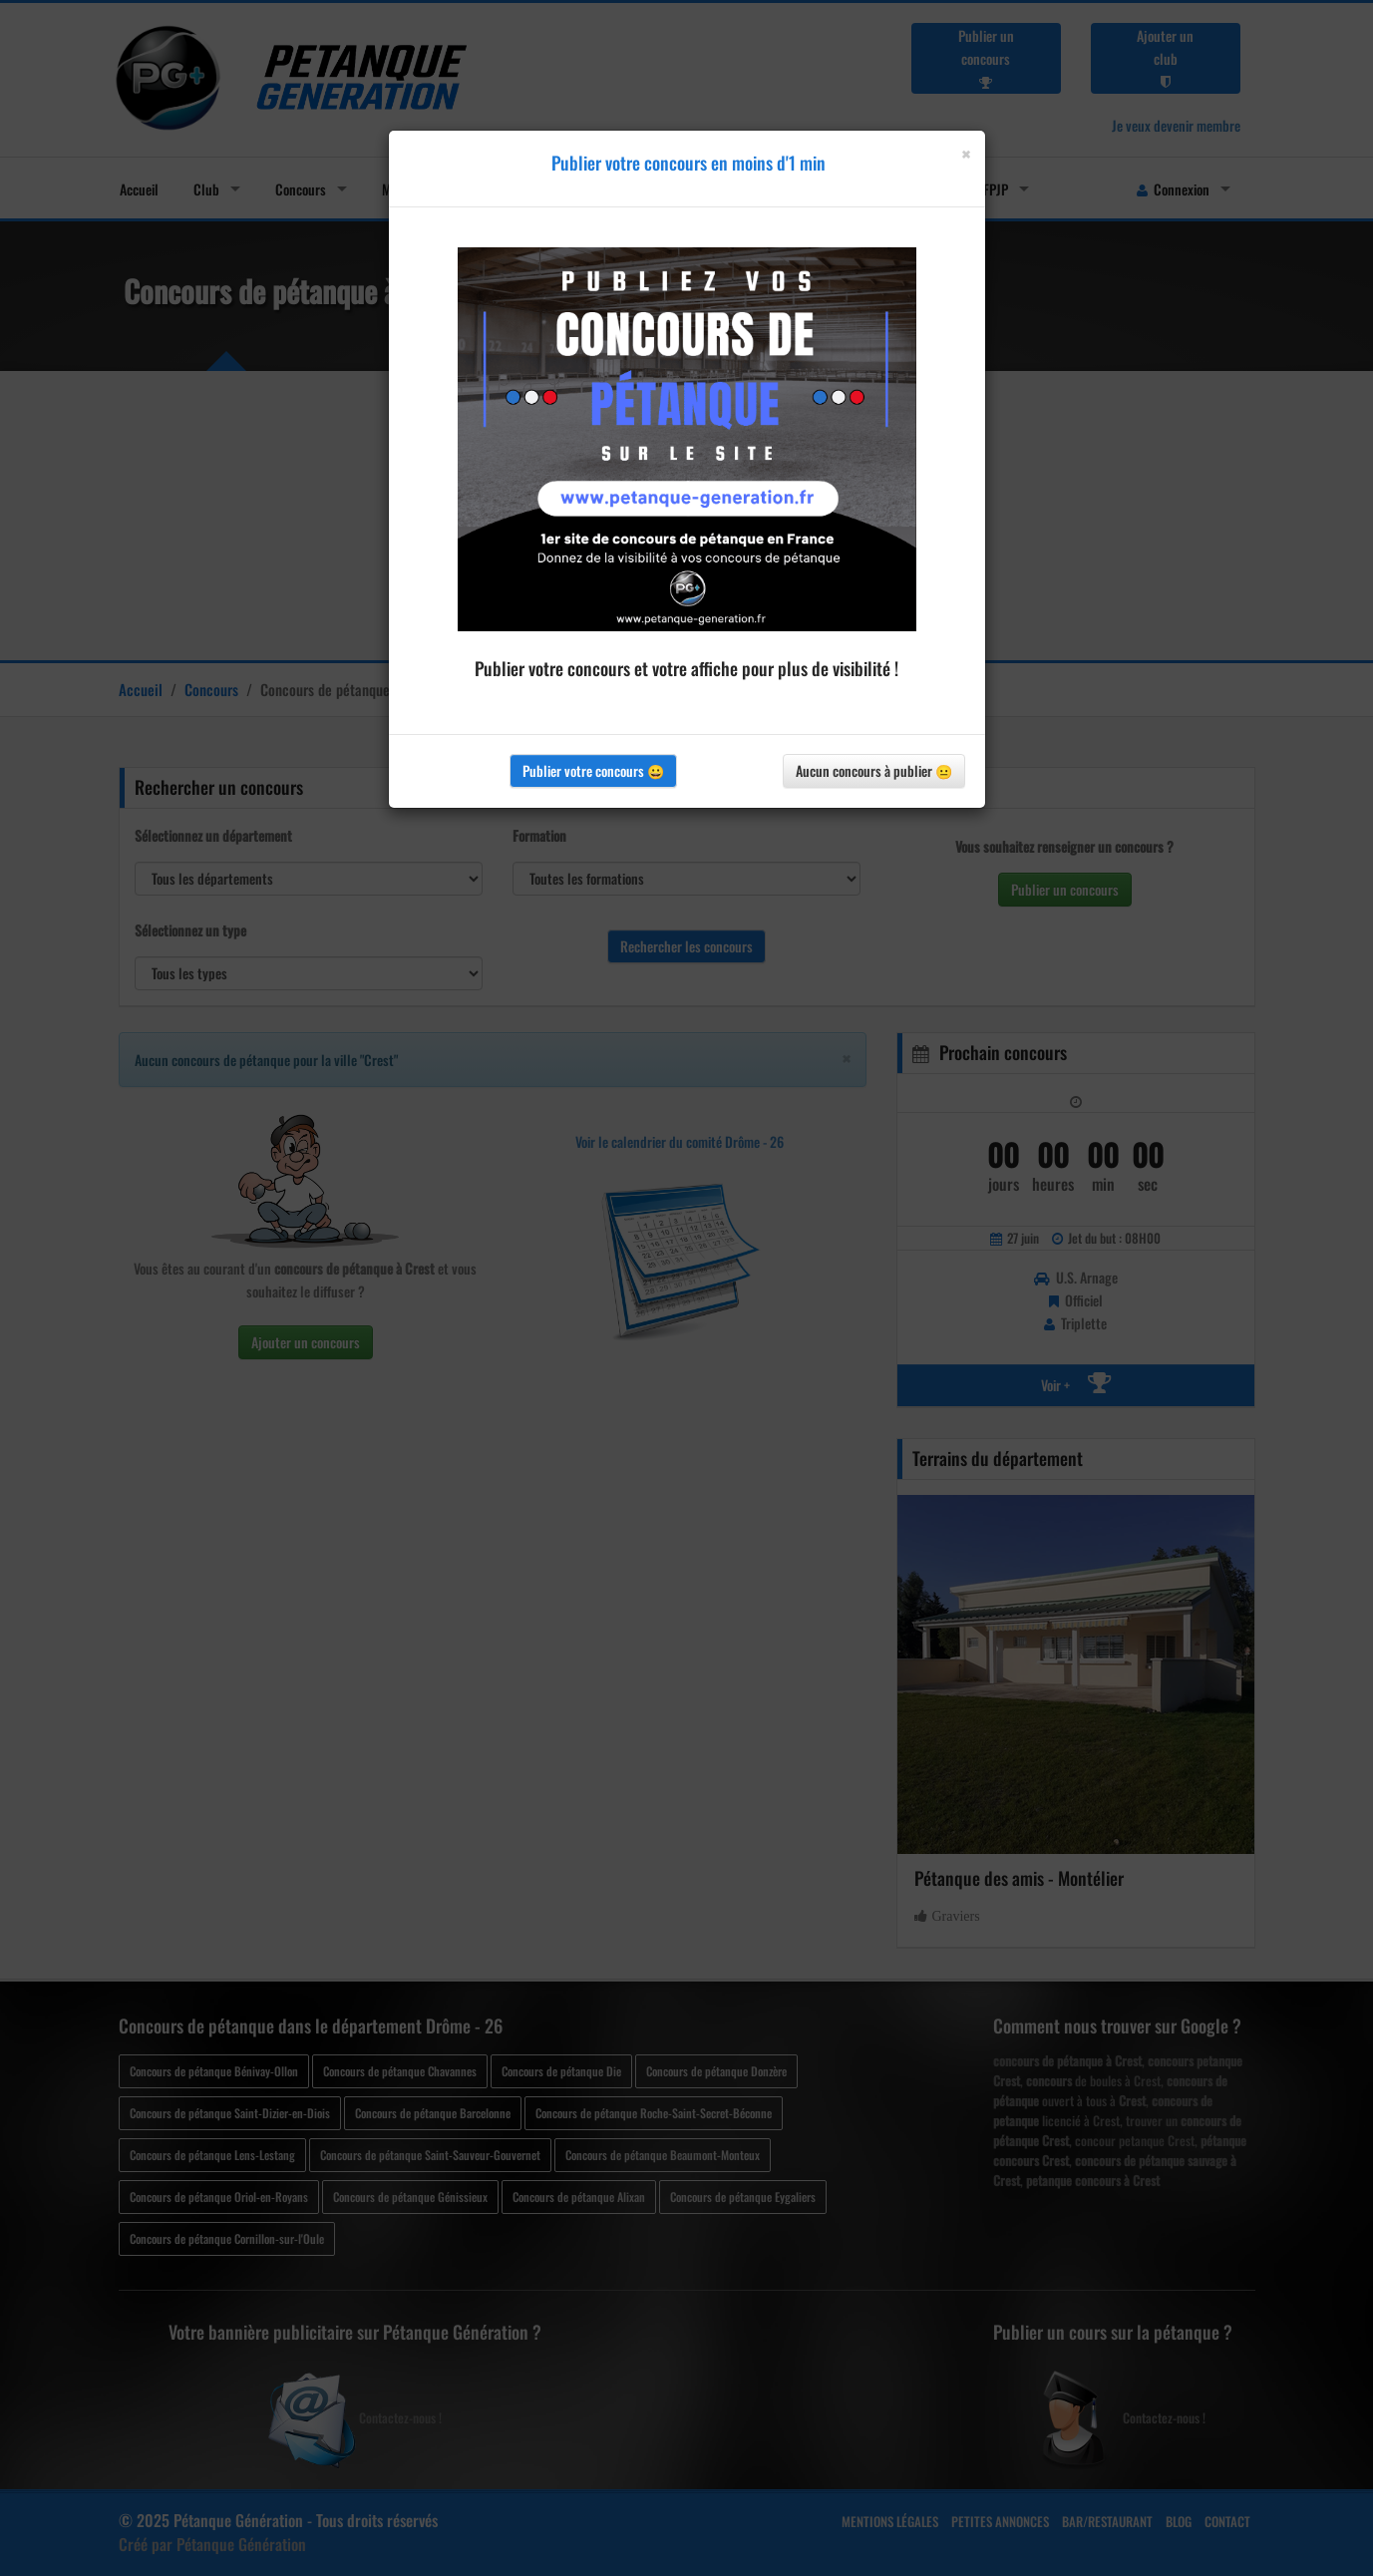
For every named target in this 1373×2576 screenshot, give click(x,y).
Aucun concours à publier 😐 (874, 770)
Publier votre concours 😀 (593, 770)
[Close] (965, 154)
